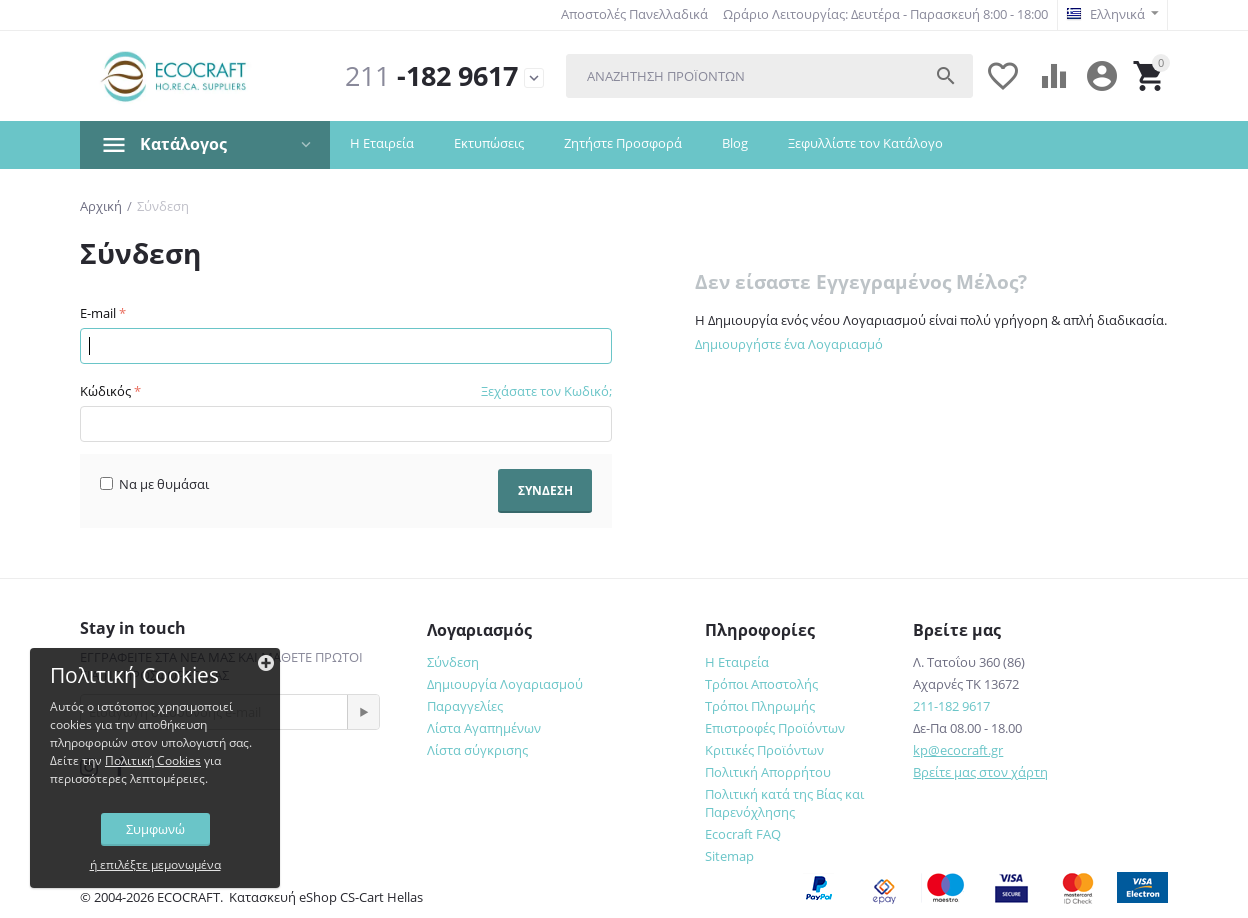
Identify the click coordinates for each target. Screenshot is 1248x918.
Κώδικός (105, 391)
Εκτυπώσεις (489, 143)
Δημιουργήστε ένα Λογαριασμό (789, 344)
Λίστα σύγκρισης (477, 750)
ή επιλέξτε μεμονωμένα (155, 864)
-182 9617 (431, 76)
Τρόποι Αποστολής (761, 684)
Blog (735, 143)
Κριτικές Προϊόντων (764, 750)
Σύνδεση (453, 662)
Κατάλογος (183, 144)
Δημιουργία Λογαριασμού (505, 684)
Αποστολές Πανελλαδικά (634, 14)
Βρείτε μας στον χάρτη (980, 772)
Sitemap (729, 856)
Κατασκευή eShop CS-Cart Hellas (326, 897)
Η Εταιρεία (382, 143)
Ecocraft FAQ (743, 834)
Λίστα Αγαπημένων (484, 728)
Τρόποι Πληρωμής (760, 706)
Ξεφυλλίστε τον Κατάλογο (865, 143)
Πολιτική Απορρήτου (768, 772)
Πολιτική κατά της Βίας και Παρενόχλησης (784, 803)
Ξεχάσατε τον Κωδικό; (546, 391)
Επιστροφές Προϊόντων (775, 728)
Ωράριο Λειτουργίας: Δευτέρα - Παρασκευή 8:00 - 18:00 (885, 14)
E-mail (98, 313)
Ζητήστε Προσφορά (623, 143)
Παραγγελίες (465, 706)
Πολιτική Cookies (153, 760)
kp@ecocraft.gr (958, 750)
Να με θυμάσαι (154, 484)
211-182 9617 (951, 706)
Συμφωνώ (155, 829)
